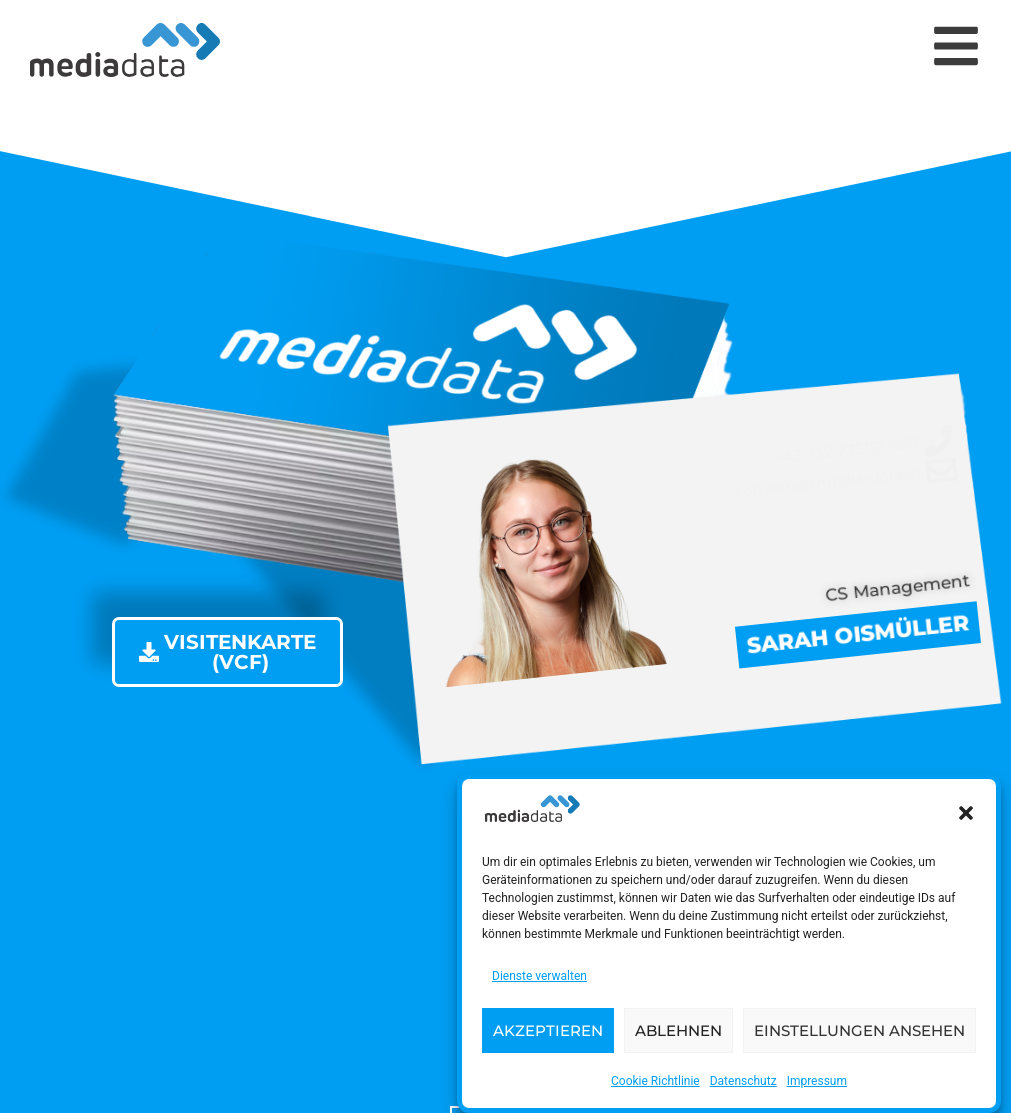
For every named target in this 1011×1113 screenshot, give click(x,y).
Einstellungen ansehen (859, 1035)
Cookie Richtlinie (655, 1087)
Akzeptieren (548, 1035)
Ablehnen (678, 1035)
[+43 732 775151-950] (840, 451)
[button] (966, 819)
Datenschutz (743, 1087)
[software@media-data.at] (844, 481)
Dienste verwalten (539, 982)
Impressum (817, 1087)
